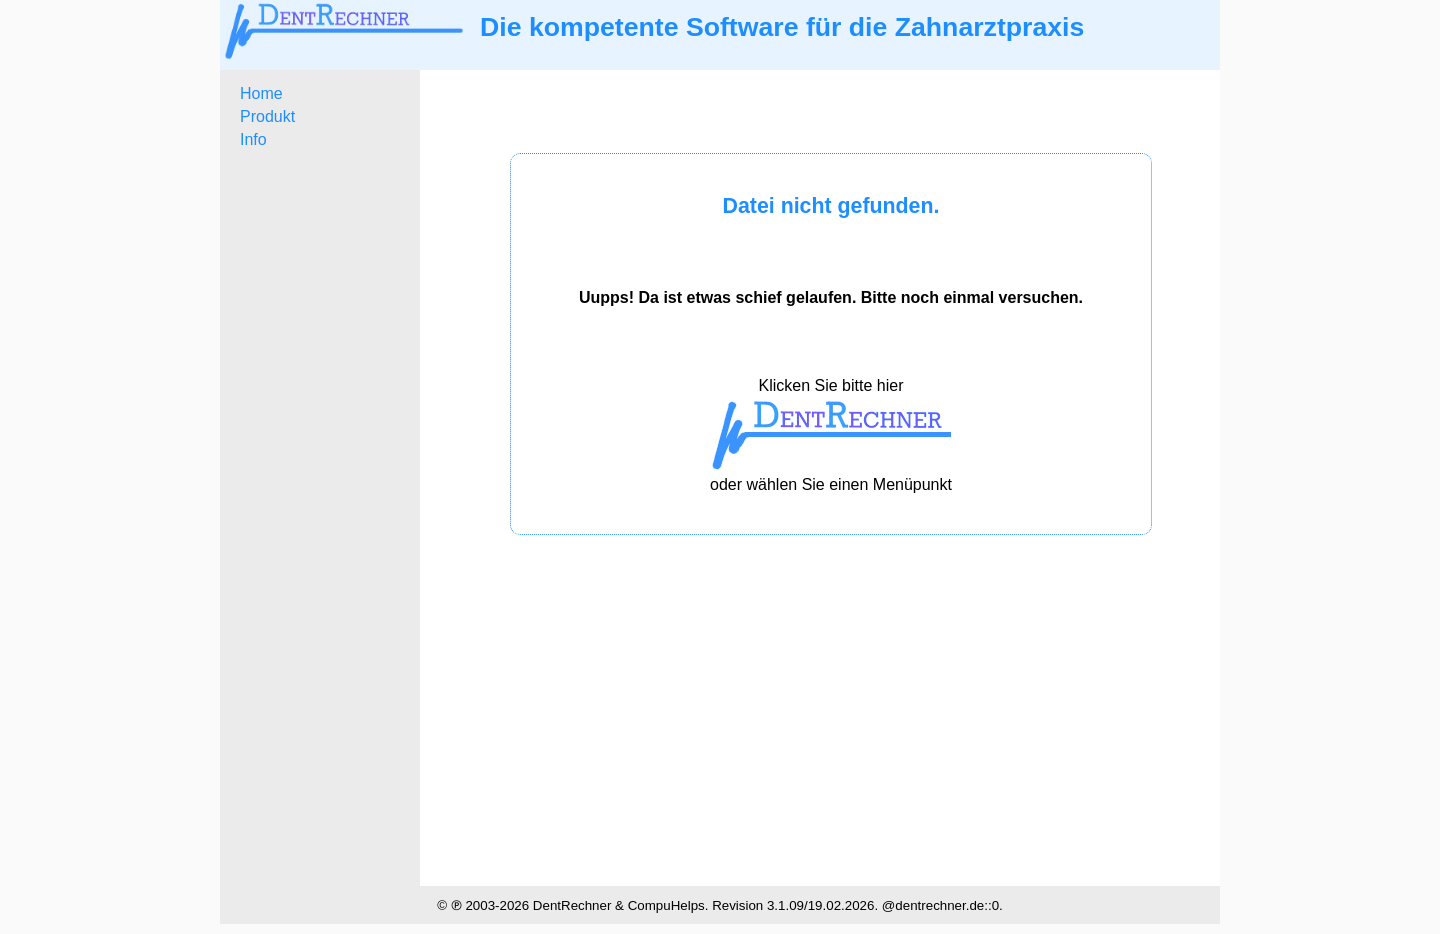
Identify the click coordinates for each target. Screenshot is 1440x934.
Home (261, 93)
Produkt (267, 116)
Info (253, 139)
